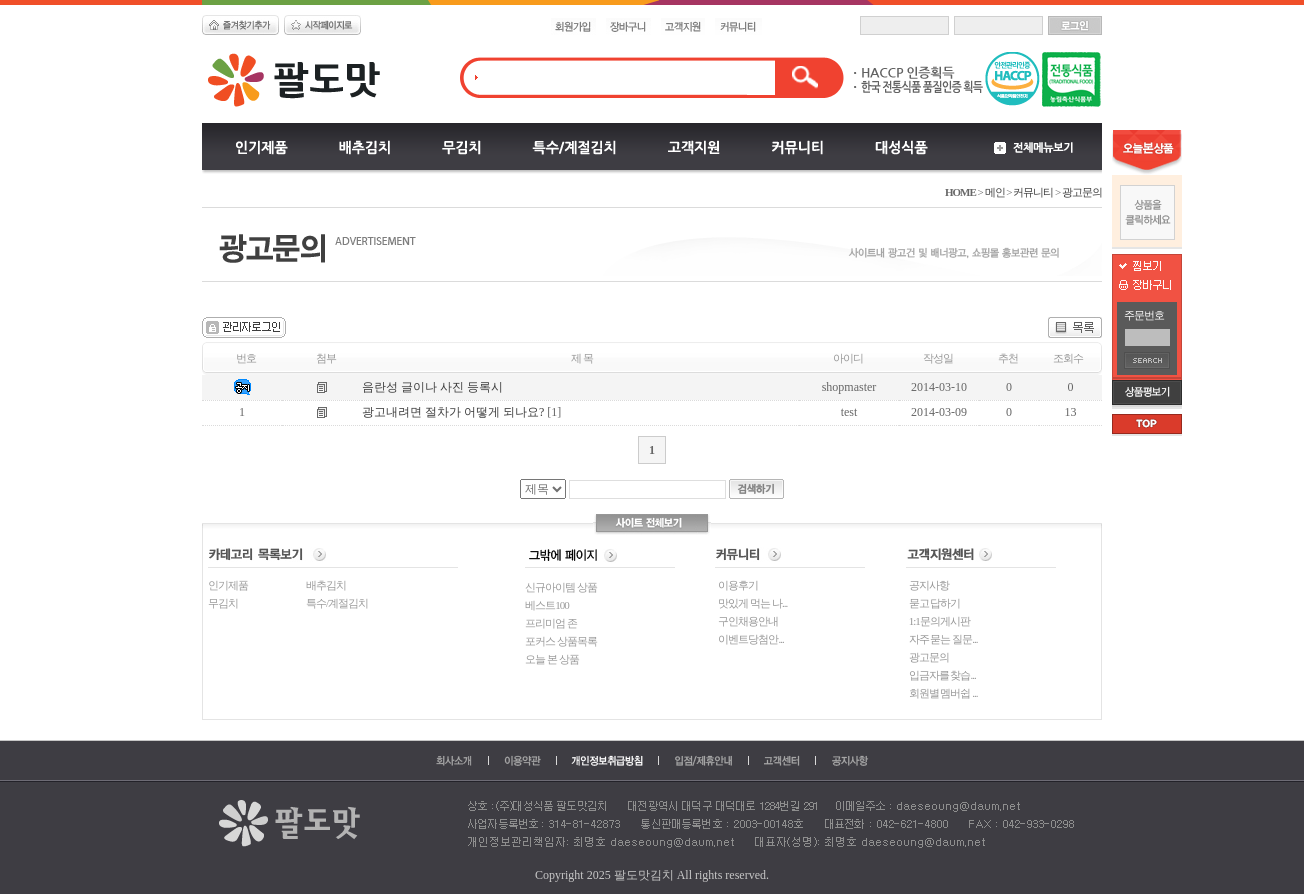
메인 (995, 192)
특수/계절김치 (337, 603)
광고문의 (1082, 192)
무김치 (223, 603)
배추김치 (326, 585)
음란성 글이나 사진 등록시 (432, 387)
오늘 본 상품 (552, 659)
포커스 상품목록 (561, 641)
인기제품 (228, 585)
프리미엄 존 (551, 623)
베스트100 (547, 605)
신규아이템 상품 (561, 587)
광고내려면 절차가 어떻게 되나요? (453, 412)
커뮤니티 (1033, 192)
